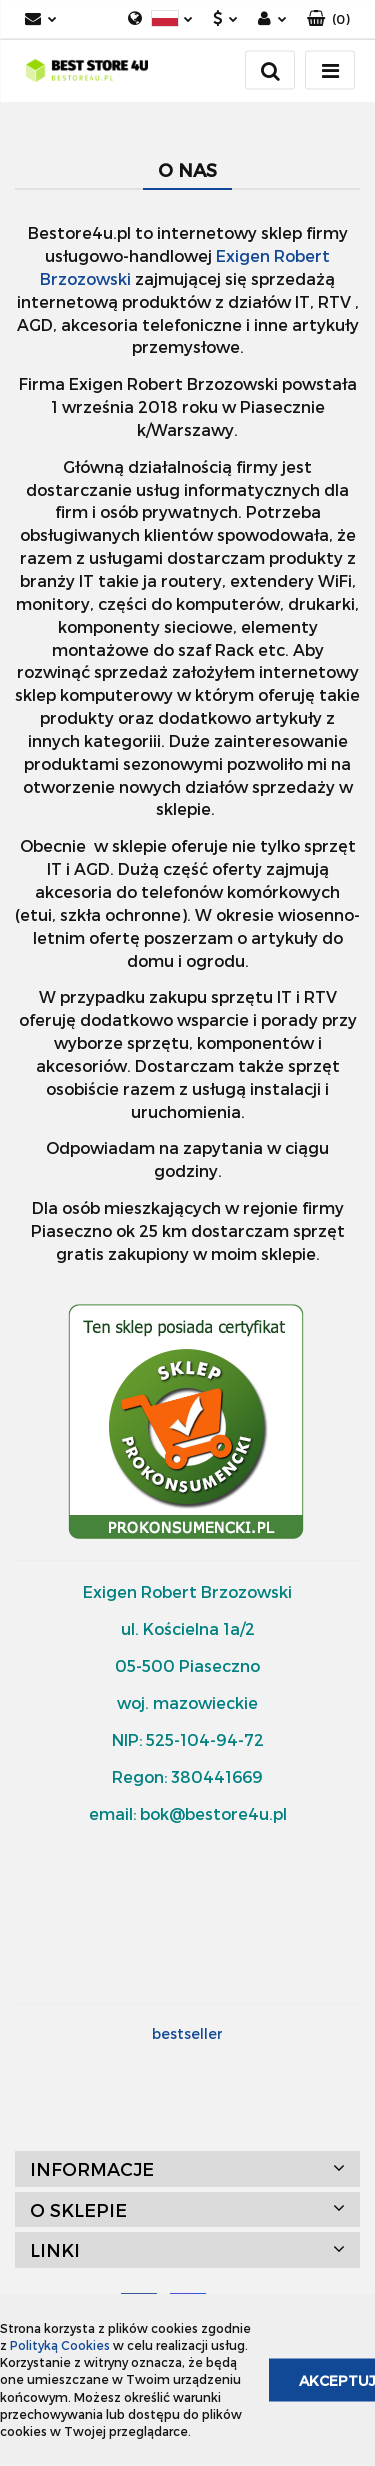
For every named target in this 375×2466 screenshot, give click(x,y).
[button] (328, 19)
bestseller (187, 2033)
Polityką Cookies (60, 2345)
